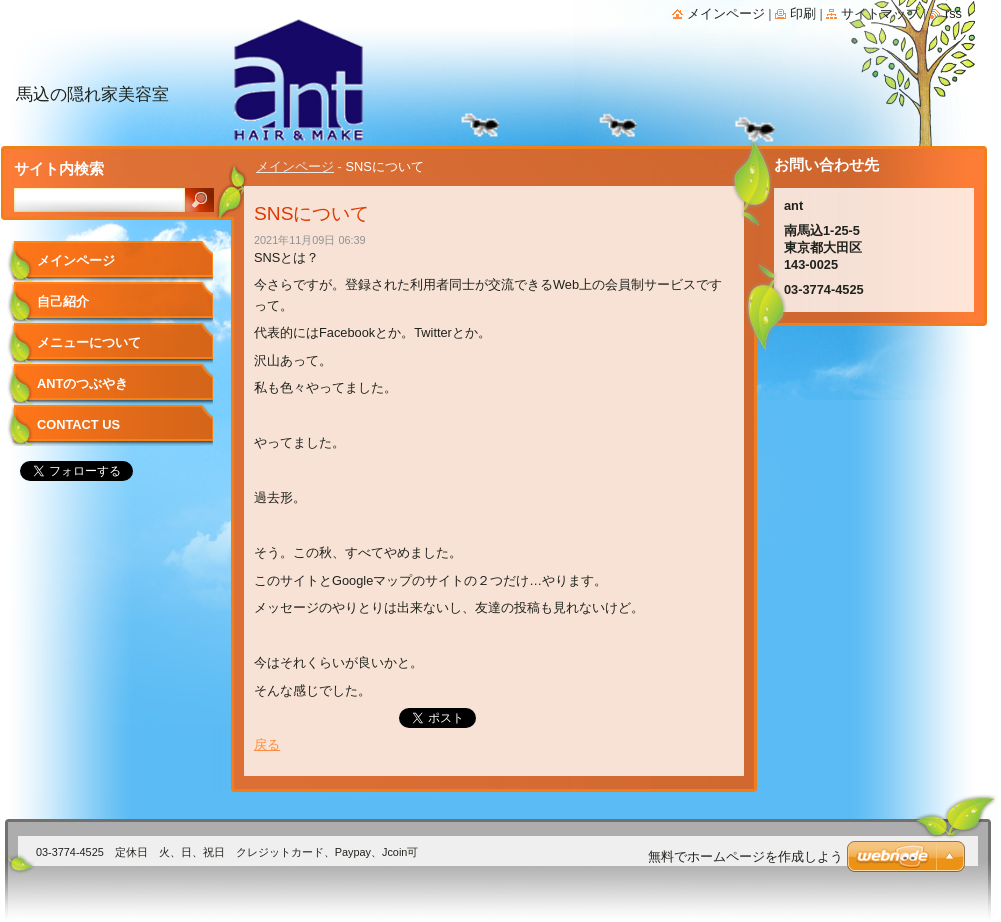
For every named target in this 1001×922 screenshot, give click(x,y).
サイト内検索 (59, 168)
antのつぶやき (82, 383)
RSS (953, 13)
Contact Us (78, 424)
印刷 (803, 13)
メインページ (295, 166)
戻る (267, 744)
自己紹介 (63, 301)
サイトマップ (880, 13)
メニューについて (89, 342)
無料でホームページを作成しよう (745, 856)
